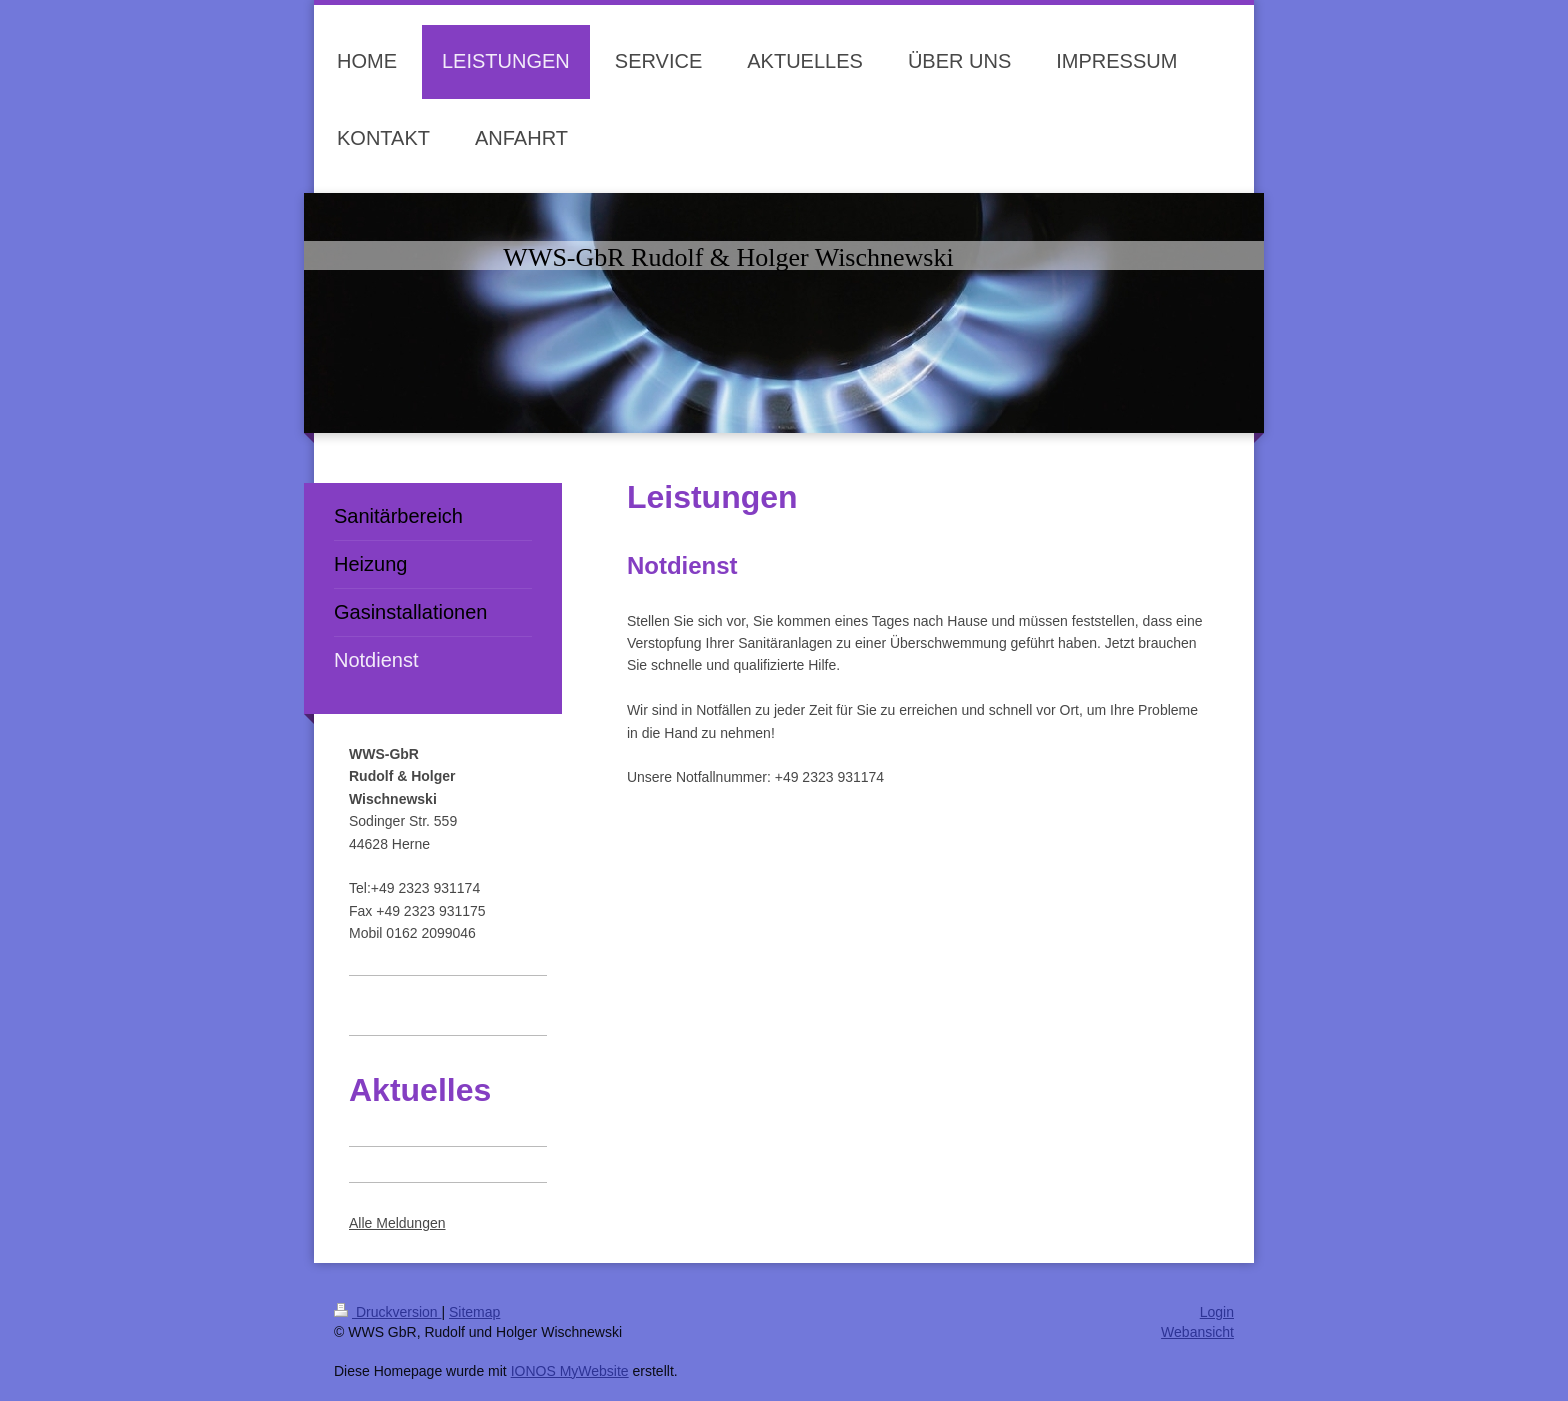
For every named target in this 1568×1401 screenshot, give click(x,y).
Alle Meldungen (397, 1223)
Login (1217, 1312)
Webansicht (1197, 1332)
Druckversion (387, 1312)
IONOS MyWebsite (570, 1371)
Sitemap (474, 1312)
